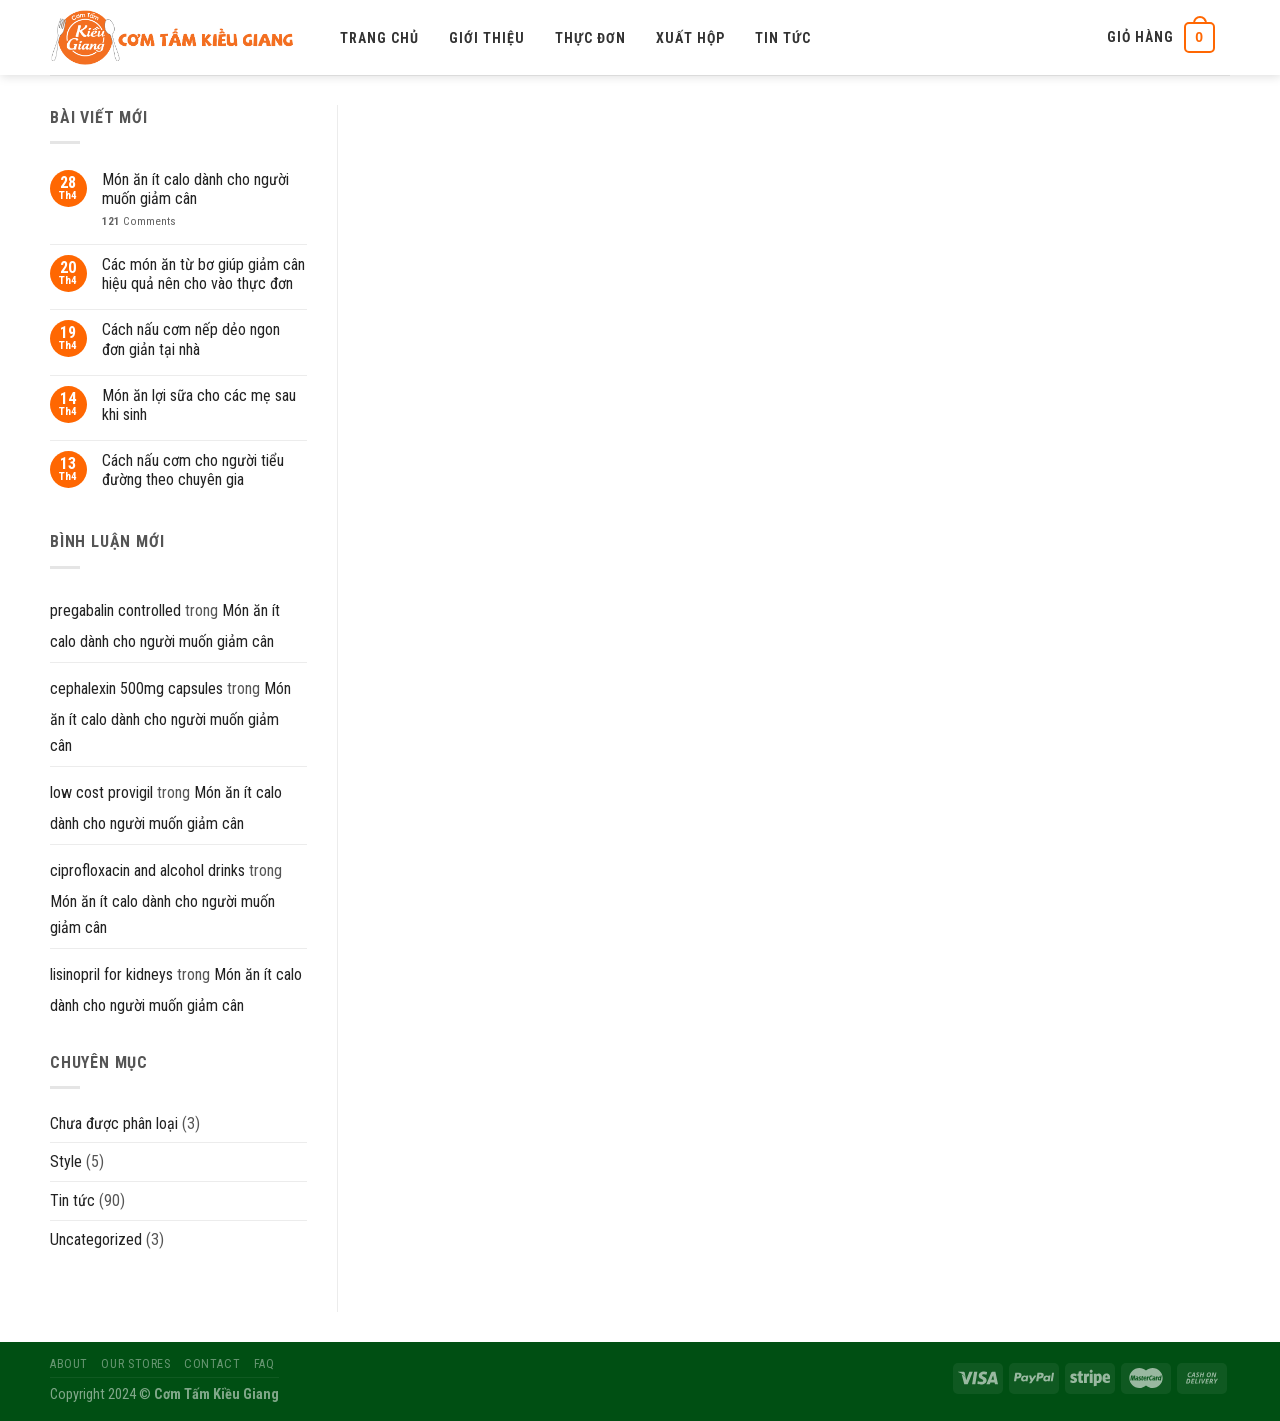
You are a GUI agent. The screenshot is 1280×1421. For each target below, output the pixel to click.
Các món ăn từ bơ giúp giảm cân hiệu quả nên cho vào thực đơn (203, 274)
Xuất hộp (690, 38)
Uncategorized (96, 1239)
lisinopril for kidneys (111, 974)
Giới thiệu (487, 38)
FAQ (264, 1364)
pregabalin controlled (115, 610)
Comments (139, 221)
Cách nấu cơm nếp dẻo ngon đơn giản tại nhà (191, 339)
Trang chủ (379, 38)
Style (66, 1161)
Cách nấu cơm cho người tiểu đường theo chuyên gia (193, 470)
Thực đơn (590, 38)
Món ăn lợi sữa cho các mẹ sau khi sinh (199, 405)
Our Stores (135, 1364)
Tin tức (783, 38)
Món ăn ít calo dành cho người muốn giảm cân (195, 189)
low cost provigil (101, 792)
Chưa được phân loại (114, 1123)
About (69, 1364)
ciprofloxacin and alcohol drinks (147, 870)
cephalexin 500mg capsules (136, 688)
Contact (212, 1364)
